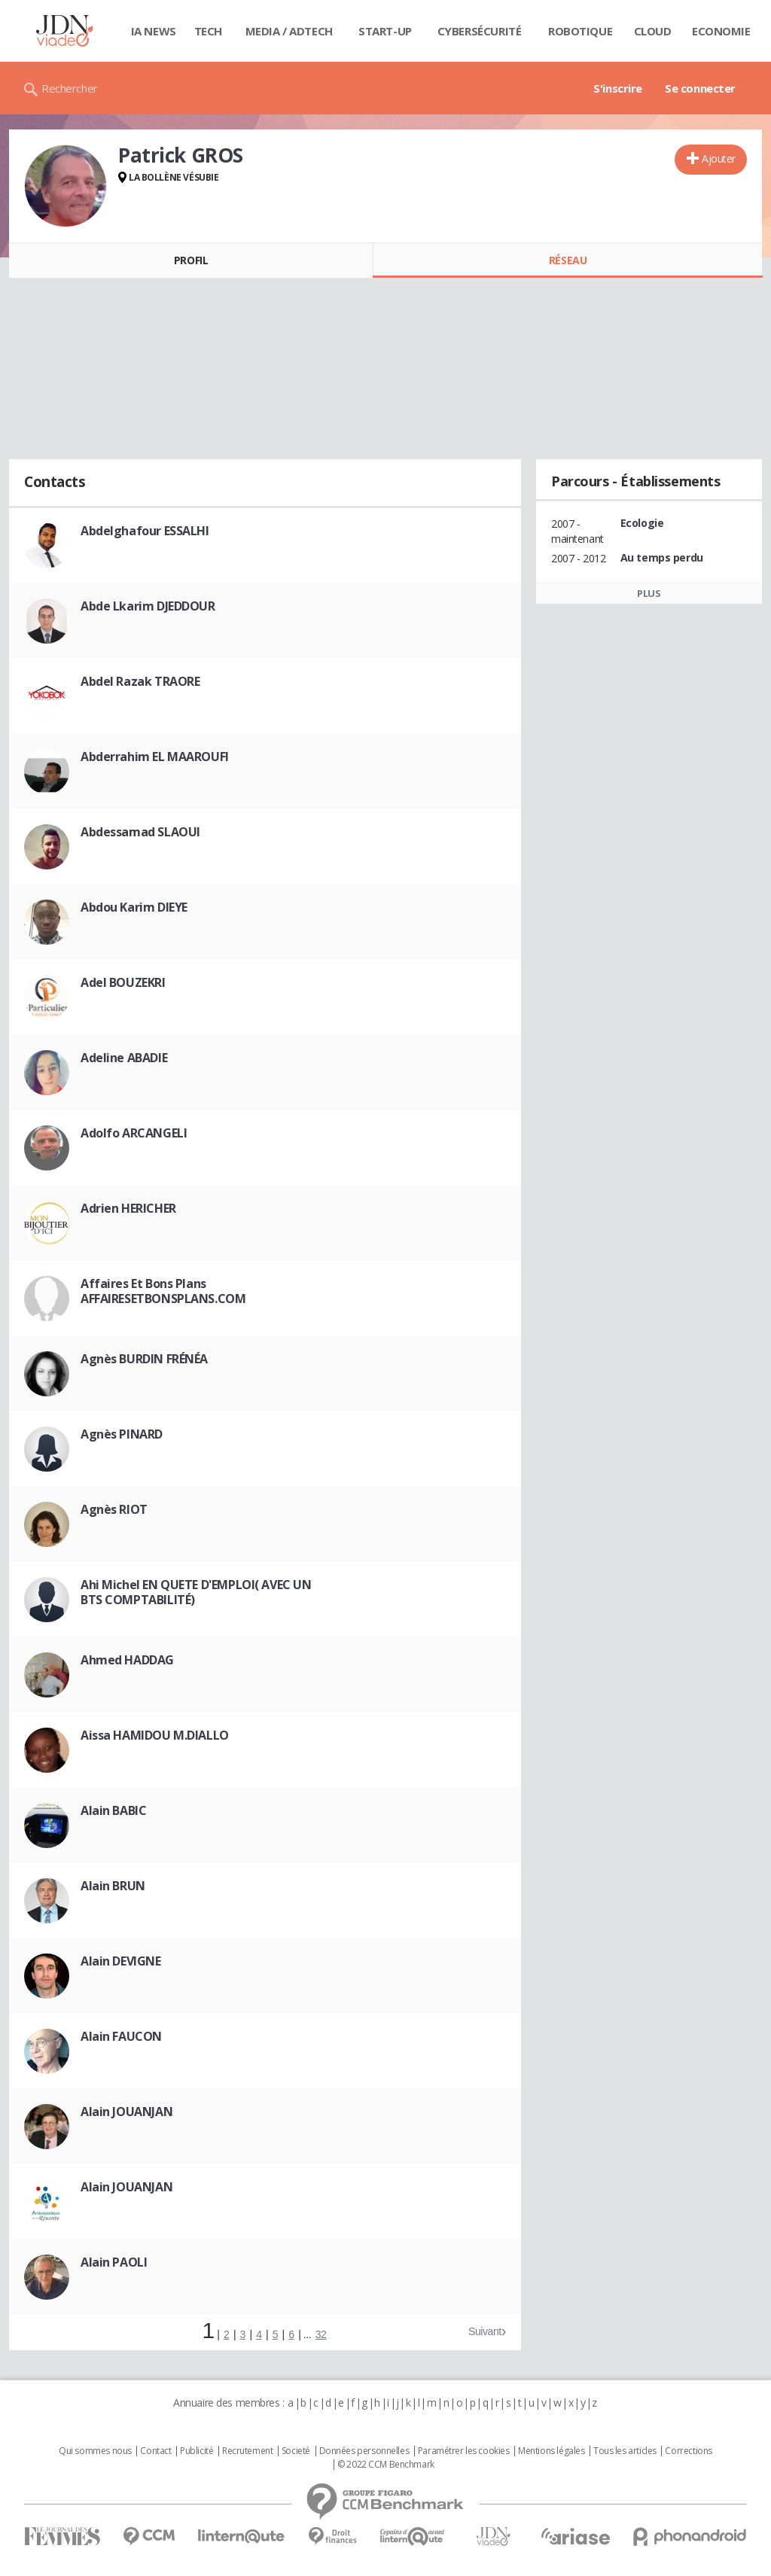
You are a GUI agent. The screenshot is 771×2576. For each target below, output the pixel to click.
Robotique (580, 30)
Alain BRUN (113, 1885)
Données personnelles (364, 2451)
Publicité (196, 2451)
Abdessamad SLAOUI (140, 832)
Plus (648, 593)
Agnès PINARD (122, 1434)
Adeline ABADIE (124, 1057)
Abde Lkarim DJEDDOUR (148, 606)
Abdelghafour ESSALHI (145, 530)
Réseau (568, 260)
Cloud (653, 30)
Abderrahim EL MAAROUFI (155, 756)
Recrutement (247, 2451)
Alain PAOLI (114, 2262)
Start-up (385, 30)
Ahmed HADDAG (127, 1660)
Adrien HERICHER (128, 1208)
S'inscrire (617, 88)
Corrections (688, 2451)
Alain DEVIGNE (121, 1961)
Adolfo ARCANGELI (134, 1133)
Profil (191, 260)
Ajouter (719, 158)
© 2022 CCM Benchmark (385, 2464)
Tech (208, 30)
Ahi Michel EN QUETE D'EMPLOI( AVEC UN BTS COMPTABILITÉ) (196, 1592)
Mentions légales (551, 2451)
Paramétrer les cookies (464, 2451)
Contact (155, 2451)
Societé (296, 2451)
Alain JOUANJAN (126, 2111)
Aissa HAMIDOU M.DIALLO (155, 1735)
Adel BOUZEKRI (123, 982)
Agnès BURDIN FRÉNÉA (144, 1358)
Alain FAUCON (121, 2036)
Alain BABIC (113, 1810)
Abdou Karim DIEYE (134, 907)
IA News (153, 30)
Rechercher (69, 88)
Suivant (484, 2331)
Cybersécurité (479, 30)
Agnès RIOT (114, 1509)
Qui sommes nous (95, 2451)
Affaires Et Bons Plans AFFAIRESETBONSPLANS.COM (163, 1291)
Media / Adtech (289, 30)
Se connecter (700, 88)
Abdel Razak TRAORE (140, 681)
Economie (721, 30)
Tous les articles (625, 2451)
